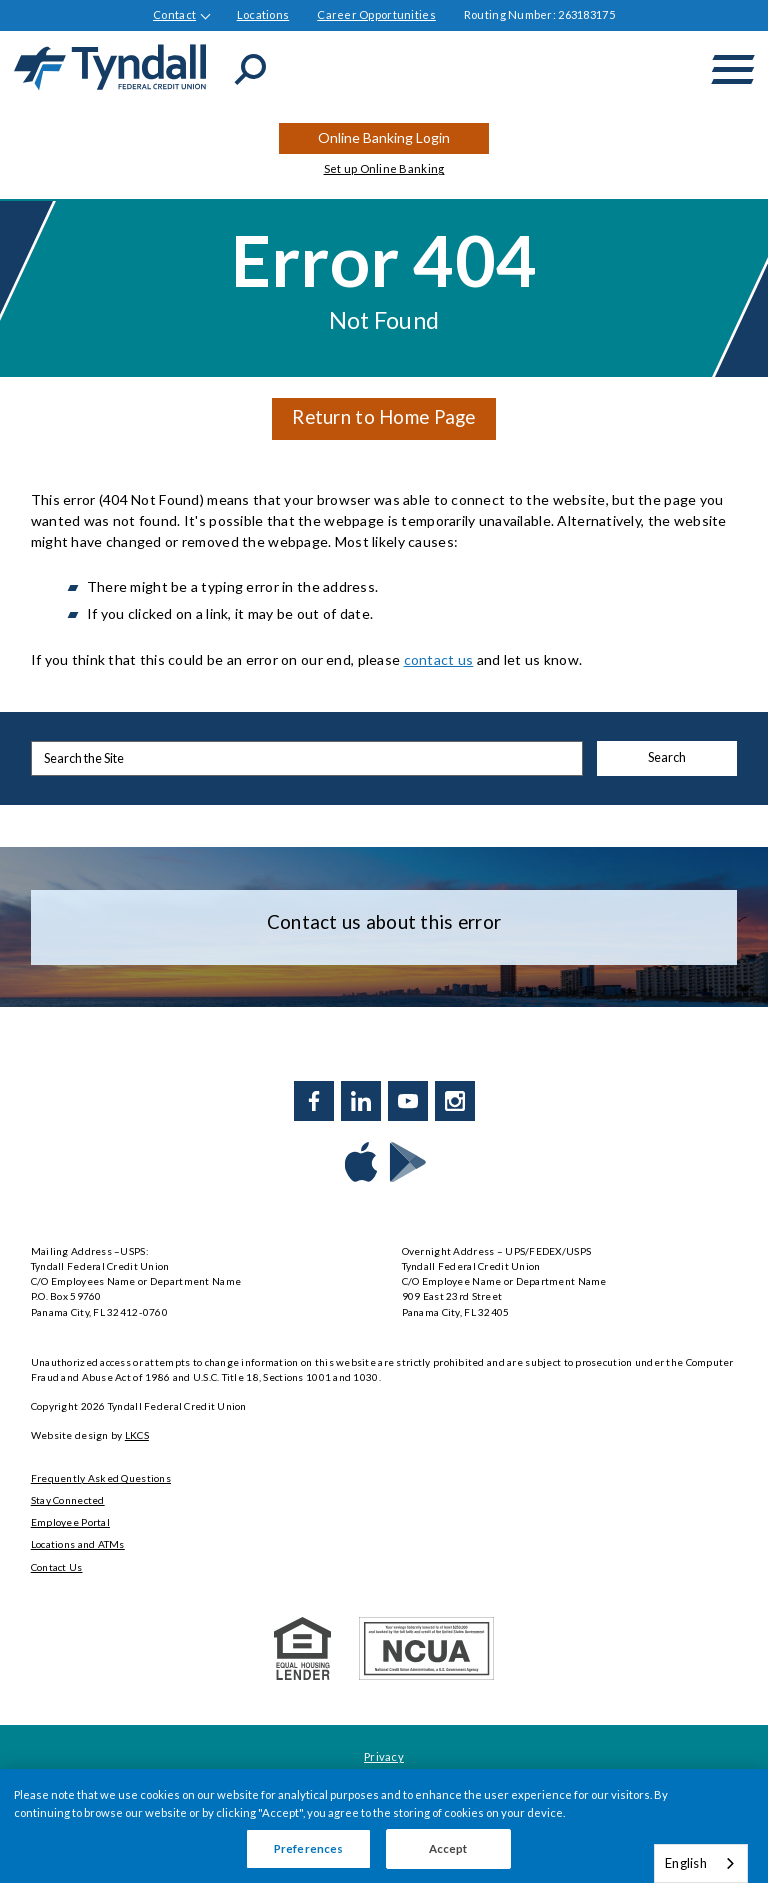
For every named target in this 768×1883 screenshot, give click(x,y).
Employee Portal (70, 1522)
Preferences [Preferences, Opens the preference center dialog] (308, 1848)
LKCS (137, 1435)
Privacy (384, 1756)
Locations (263, 14)
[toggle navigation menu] (733, 69)
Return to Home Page (383, 417)
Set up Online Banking (384, 168)
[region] (384, 1826)
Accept (448, 1848)
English (686, 1863)
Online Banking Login (384, 137)
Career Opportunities (376, 14)
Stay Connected (68, 1500)
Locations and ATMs (78, 1544)
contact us (439, 659)
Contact (174, 14)
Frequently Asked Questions (101, 1478)
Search (667, 757)
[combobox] (701, 1863)
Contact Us (57, 1567)
